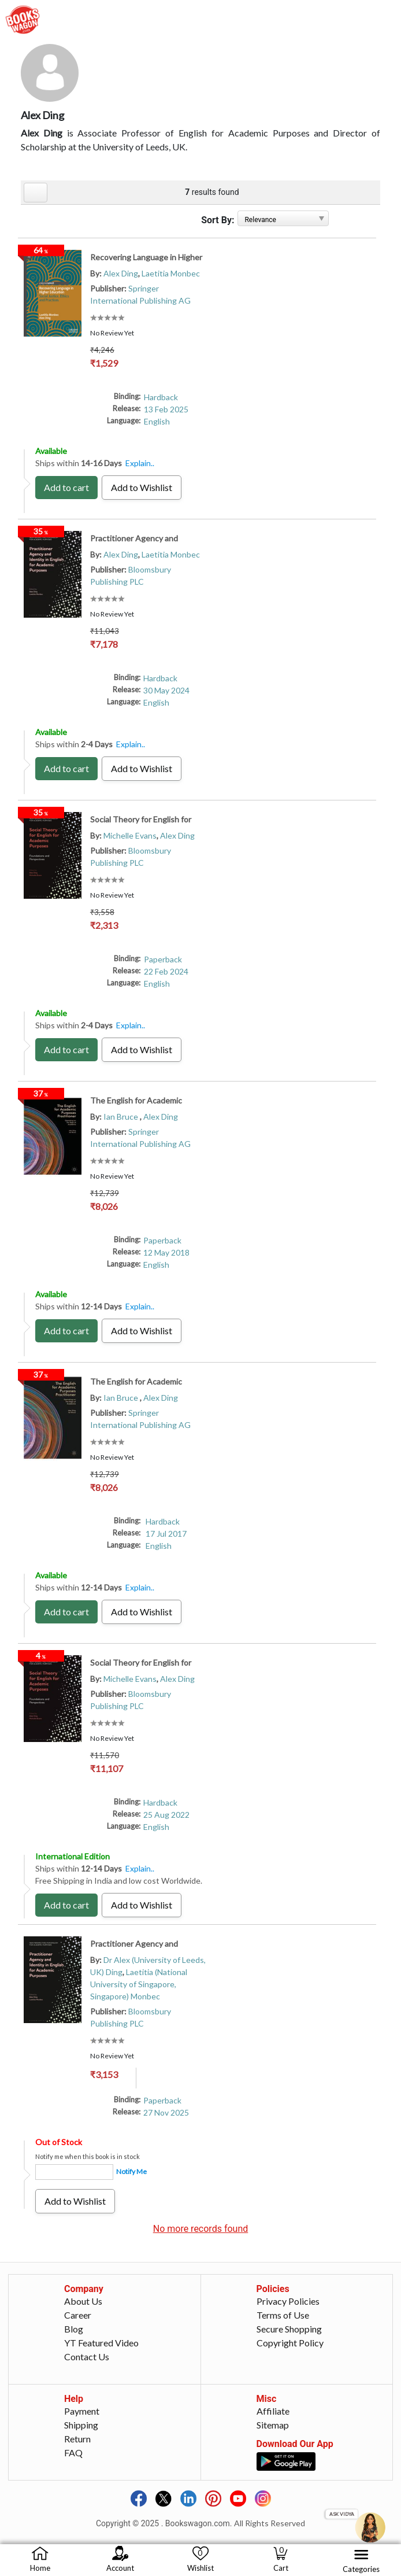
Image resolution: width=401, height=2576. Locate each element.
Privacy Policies (288, 2300)
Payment (81, 2410)
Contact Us (86, 2356)
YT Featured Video (101, 2342)
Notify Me (131, 2171)
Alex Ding (120, 273)
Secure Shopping (289, 2328)
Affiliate (273, 2410)
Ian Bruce (121, 1116)
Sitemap (273, 2424)
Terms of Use (283, 2314)
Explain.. (139, 463)
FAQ (73, 2452)
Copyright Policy (290, 2342)
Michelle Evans (130, 835)
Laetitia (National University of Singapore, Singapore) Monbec (138, 1984)
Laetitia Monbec (171, 273)
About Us (83, 2300)
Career (77, 2314)
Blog (73, 2328)
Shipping (81, 2424)
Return (77, 2438)
